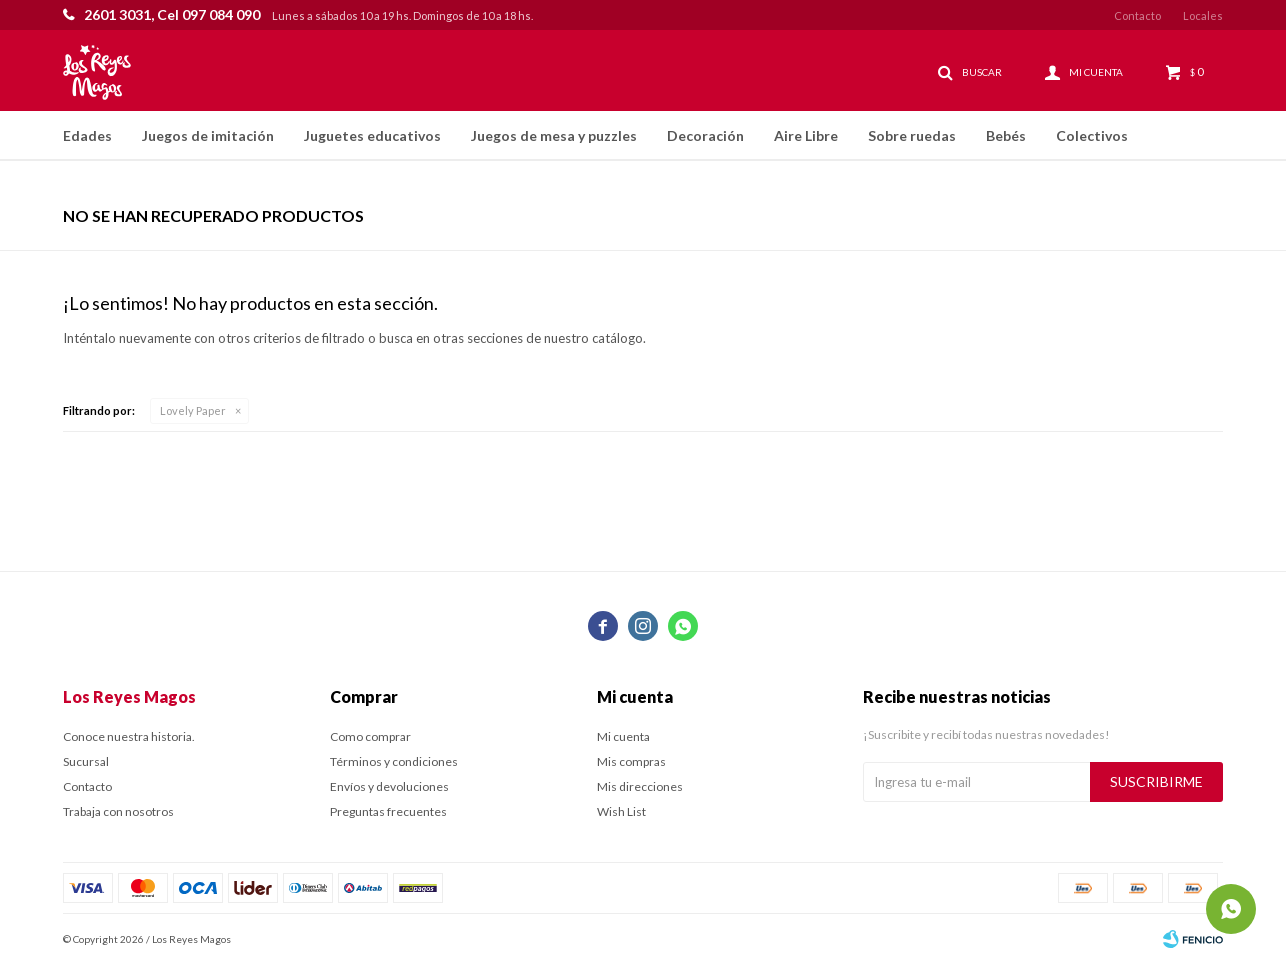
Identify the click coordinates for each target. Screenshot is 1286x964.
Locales (1203, 15)
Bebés (1006, 135)
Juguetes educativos (372, 135)
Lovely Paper (193, 410)
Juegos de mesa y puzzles (554, 135)
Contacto (1137, 15)
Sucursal (86, 761)
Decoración (705, 135)
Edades (87, 135)
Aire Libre (806, 135)
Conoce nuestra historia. (129, 736)
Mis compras (631, 761)
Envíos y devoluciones (389, 786)
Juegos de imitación (208, 135)
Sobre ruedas (912, 135)
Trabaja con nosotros (118, 811)
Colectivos (1092, 135)
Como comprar (370, 736)
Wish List (621, 811)
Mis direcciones (640, 786)
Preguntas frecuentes (388, 811)
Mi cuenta (623, 736)
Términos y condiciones (394, 761)
